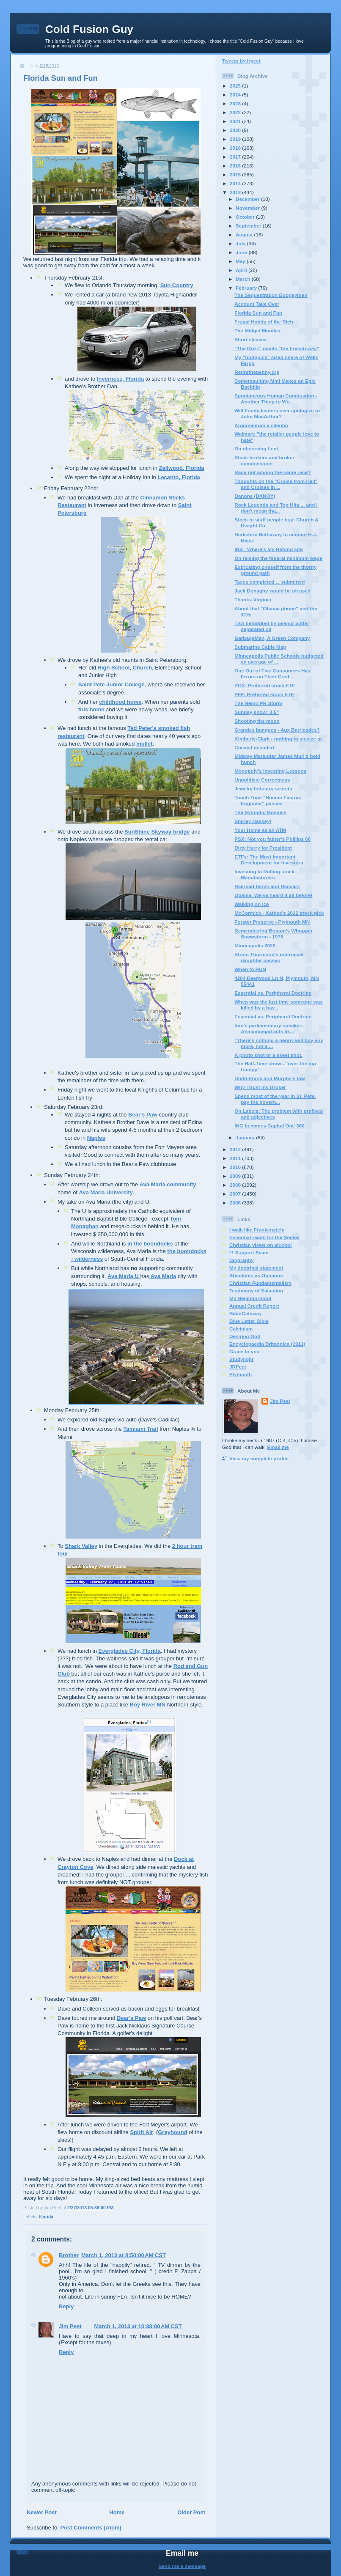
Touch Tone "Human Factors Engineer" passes (267, 800)
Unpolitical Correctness (262, 779)
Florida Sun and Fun (60, 78)
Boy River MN (148, 1704)
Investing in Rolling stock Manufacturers (264, 874)
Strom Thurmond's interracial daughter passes (268, 957)
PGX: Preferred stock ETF (264, 685)
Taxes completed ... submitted (269, 581)
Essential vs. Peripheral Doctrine (272, 993)
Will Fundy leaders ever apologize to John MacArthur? (277, 413)
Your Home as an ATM (260, 830)
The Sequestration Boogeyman (270, 295)
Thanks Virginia (252, 599)
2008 (236, 1185)
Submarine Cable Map (260, 647)
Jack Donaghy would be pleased (272, 590)
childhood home (120, 702)
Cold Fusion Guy (89, 29)
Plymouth (240, 1374)
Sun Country (176, 285)
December (248, 199)
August (245, 234)
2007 (236, 1193)
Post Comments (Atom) (90, 2527)
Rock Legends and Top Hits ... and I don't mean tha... (276, 507)
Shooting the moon (256, 721)
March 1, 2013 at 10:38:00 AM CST (138, 2326)
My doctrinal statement (256, 1267)
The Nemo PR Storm (258, 703)
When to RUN (250, 969)
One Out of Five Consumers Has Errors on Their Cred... (272, 673)
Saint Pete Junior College (111, 684)
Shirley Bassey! (252, 821)
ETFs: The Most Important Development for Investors (268, 859)
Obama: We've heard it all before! (273, 895)
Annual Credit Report (254, 1306)
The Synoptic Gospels (260, 812)
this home (91, 709)
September (249, 225)
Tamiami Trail (140, 1429)
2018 (236, 148)
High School (114, 667)
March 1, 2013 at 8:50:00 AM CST (123, 2255)
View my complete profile (259, 1458)
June (242, 252)
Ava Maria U (123, 1276)
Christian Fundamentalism (260, 1283)
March (244, 279)
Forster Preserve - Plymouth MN (272, 922)
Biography (241, 1260)
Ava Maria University (106, 1192)
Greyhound (172, 2132)
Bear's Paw (142, 1114)
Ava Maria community (168, 1184)
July (241, 243)
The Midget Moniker (257, 330)
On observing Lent (256, 448)
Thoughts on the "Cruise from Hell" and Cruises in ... (275, 484)
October (246, 216)
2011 (236, 1158)
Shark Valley (81, 1546)
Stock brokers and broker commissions (264, 460)
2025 (236, 85)
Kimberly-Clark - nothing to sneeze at (278, 738)
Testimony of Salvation (256, 1290)
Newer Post (42, 2512)
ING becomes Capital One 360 (269, 1125)
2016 (236, 165)
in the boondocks (150, 1243)
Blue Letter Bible (249, 1321)
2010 (236, 1167)
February (247, 288)
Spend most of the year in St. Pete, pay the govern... (275, 1099)
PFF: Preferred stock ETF (264, 694)
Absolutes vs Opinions (256, 1275)
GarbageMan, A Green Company (272, 638)
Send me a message (182, 2566)
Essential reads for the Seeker (264, 1237)
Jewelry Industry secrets (263, 788)
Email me (278, 1447)
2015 (236, 174)
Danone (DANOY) (254, 496)
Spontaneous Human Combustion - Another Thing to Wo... (275, 398)
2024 (236, 94)
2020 (236, 130)
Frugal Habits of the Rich (263, 321)
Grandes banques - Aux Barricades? (277, 729)
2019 (236, 139)
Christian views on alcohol (260, 1245)
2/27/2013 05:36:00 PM (90, 2208)
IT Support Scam (249, 1252)
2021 (236, 121)
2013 (236, 192)
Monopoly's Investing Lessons (270, 771)
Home (116, 2512)
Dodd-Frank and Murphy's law (269, 1078)
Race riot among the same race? (272, 472)
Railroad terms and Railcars (267, 886)
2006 (236, 1202)
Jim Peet (70, 2326)
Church (142, 667)
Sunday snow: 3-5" (256, 712)
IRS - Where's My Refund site (268, 549)
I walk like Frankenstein (257, 1229)
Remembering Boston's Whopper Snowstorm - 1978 (273, 933)
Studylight (241, 1359)
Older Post (191, 2512)
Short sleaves (250, 339)
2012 (236, 1149)
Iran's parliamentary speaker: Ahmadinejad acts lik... (268, 1028)
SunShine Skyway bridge (157, 831)
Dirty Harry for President (263, 847)
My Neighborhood (250, 1298)
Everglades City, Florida (130, 1651)
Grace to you (244, 1351)
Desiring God (244, 1336)
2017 (236, 156)
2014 (236, 183)
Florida (45, 2216)
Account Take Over (256, 304)
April (242, 270)
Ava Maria (162, 1276)
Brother (69, 2255)
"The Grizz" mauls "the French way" (276, 348)
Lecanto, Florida (178, 477)
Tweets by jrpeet (241, 60)
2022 (236, 112)
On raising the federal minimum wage (278, 558)
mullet (144, 744)
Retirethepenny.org (256, 372)
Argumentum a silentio (261, 425)
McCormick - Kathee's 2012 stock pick (279, 913)
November (248, 208)
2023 (236, 103)
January (246, 1137)
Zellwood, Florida (181, 468)
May (241, 261)
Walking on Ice (251, 904)
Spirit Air (141, 2132)
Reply (66, 2306)
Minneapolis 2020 (254, 945)
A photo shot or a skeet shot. (268, 1055)
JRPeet (237, 1366)
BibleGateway (245, 1313)
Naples (96, 1138)
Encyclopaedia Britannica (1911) (267, 1344)
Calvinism (241, 1328)
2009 (236, 1176)
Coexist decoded (254, 747)
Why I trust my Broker (260, 1087)
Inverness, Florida (120, 379)
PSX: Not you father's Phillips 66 (272, 839)
